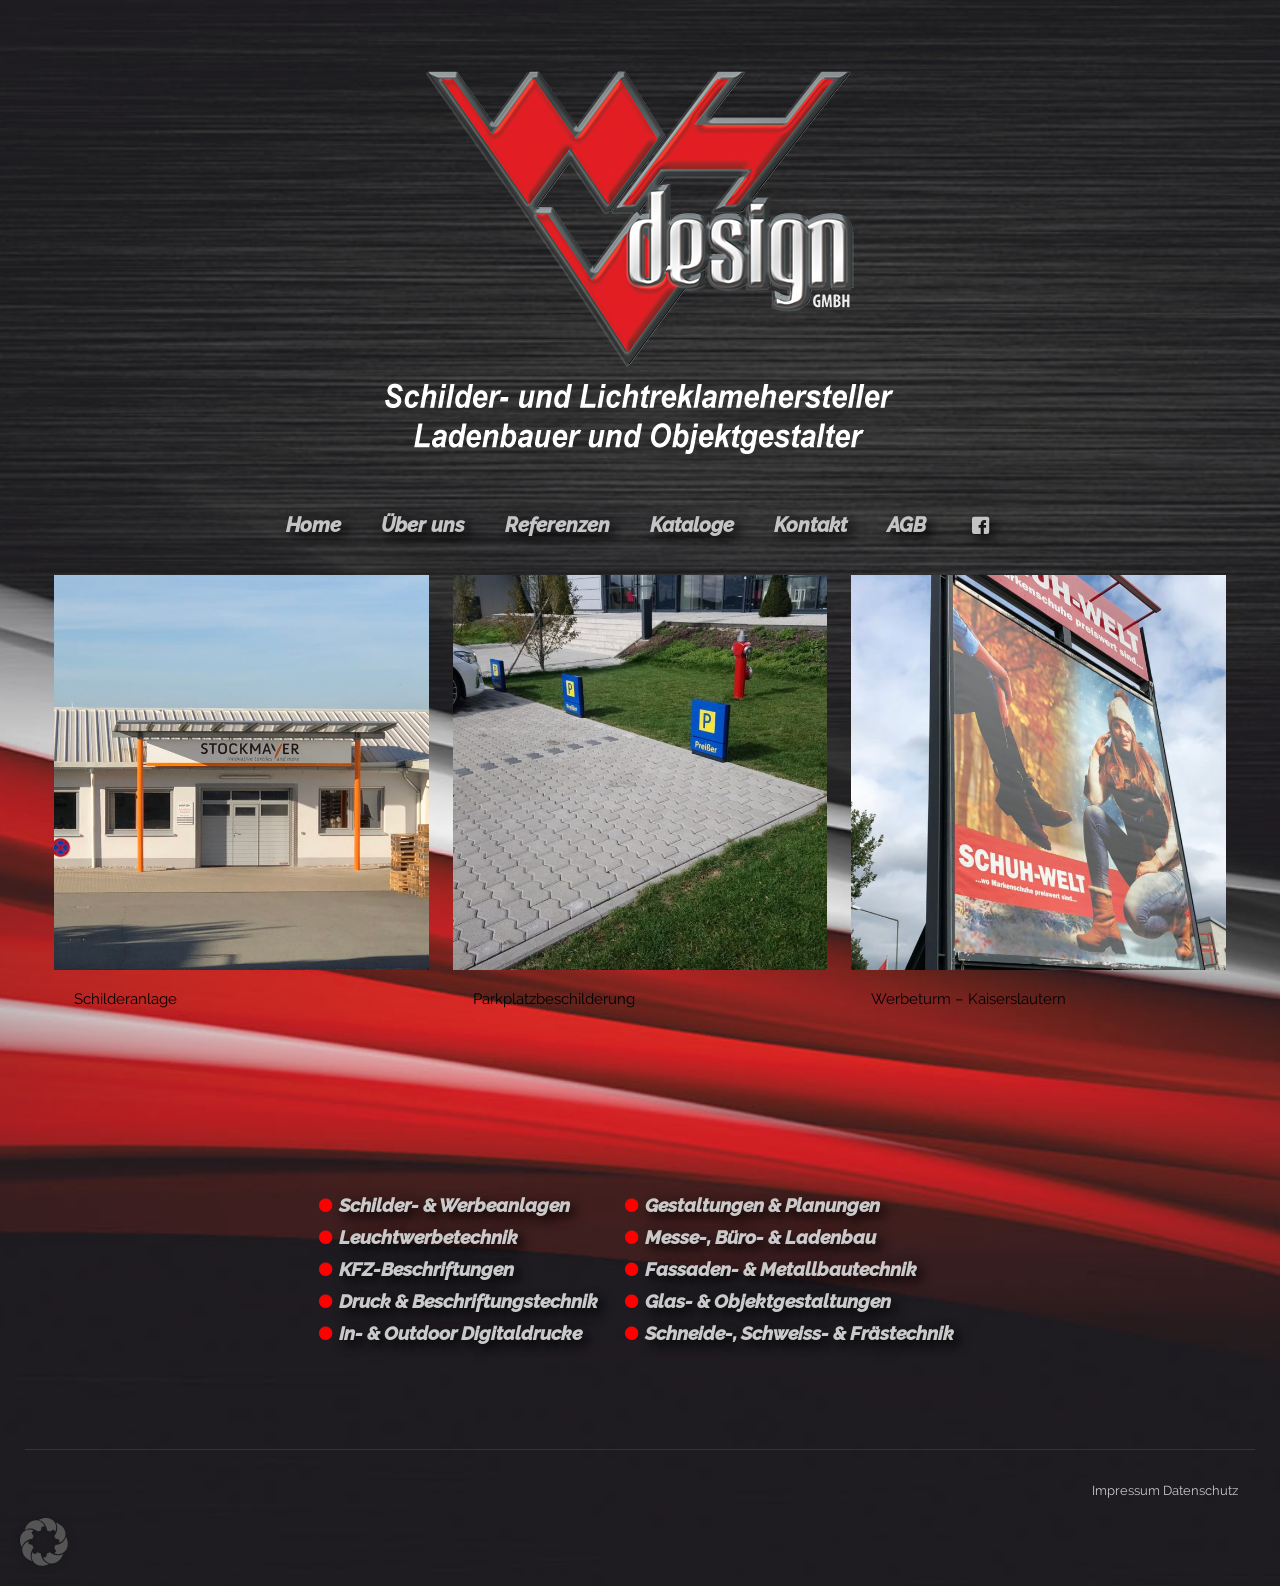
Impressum (1126, 1490)
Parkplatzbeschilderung (554, 999)
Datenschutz (1200, 1490)
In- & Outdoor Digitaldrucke (460, 1333)
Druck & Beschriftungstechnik (468, 1301)
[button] (44, 1542)
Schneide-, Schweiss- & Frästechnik (799, 1333)
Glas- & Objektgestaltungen (768, 1301)
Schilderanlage (125, 999)
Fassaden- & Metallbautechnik (781, 1269)
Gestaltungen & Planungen (762, 1205)
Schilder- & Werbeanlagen (454, 1205)
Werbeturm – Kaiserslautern (968, 999)
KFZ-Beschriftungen (426, 1269)
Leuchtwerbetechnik (428, 1237)
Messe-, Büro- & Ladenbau (760, 1237)
